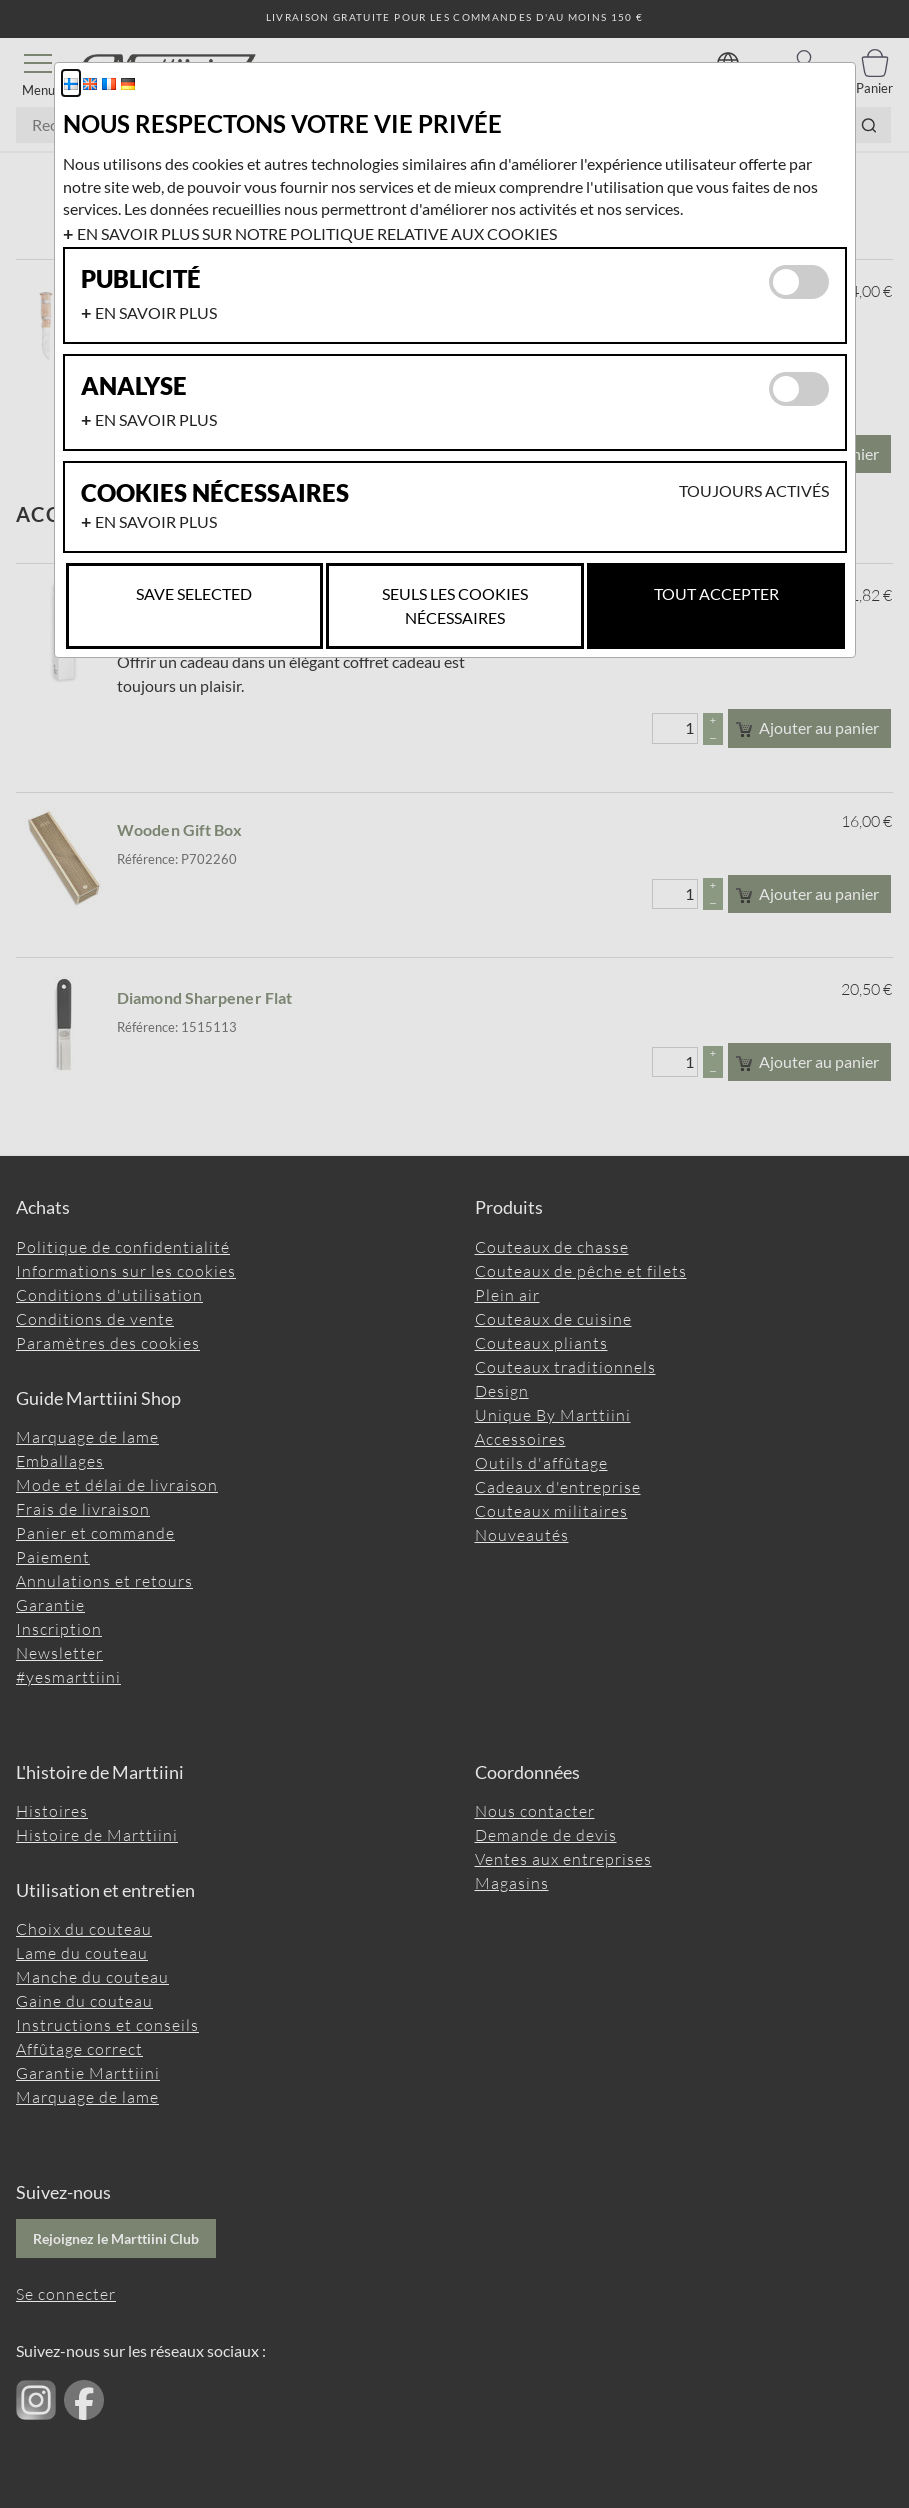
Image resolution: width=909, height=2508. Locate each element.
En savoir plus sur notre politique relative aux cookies (317, 233)
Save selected (194, 593)
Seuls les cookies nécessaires (455, 605)
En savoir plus (156, 312)
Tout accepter (716, 593)
